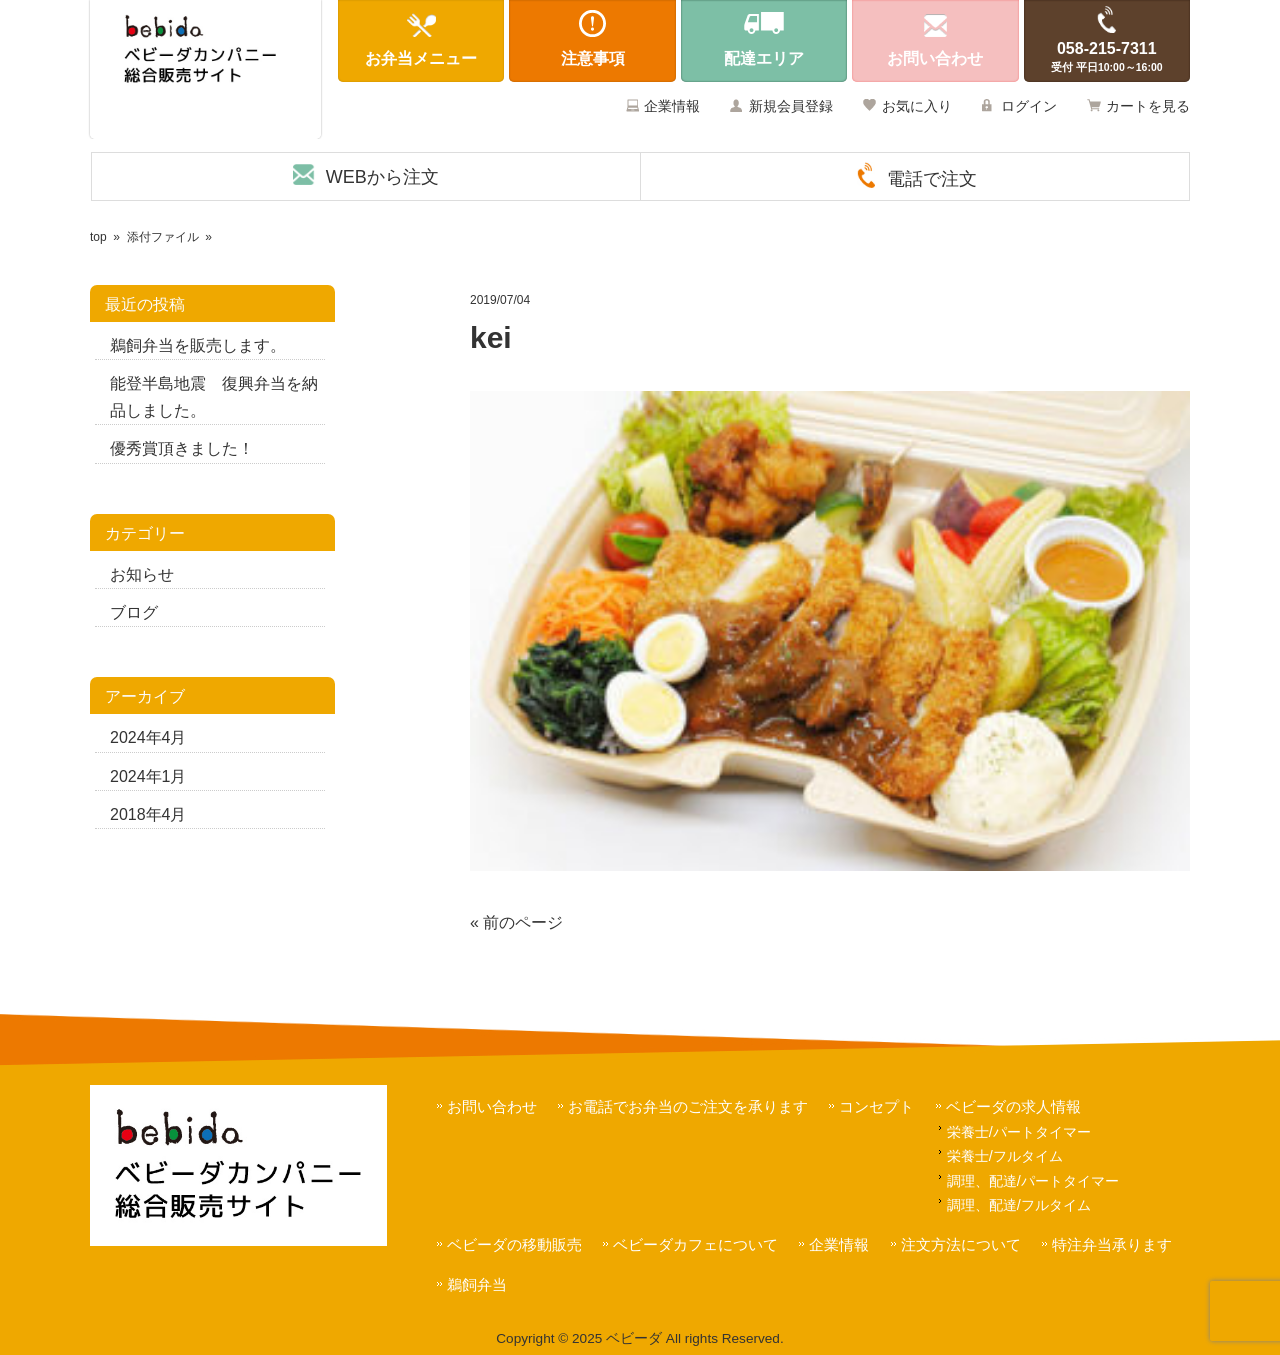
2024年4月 (148, 737)
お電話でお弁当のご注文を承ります (688, 1106)
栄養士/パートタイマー (1019, 1132)
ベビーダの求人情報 (1013, 1106)
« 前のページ (516, 922)
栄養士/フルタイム (1005, 1156)
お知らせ (142, 574)
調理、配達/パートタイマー (1033, 1181)
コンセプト (876, 1106)
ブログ (134, 612)
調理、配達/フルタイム (1019, 1205)
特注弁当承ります (1112, 1244)
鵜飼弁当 (477, 1284)
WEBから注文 (382, 177)
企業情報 (672, 106)
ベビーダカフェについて (695, 1244)
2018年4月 (148, 814)
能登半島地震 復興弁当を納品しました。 (214, 397)
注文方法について (961, 1244)
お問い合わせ (492, 1106)
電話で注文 (932, 179)
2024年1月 (148, 776)
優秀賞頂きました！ (182, 448)
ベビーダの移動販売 (514, 1244)
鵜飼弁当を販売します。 (198, 345)
